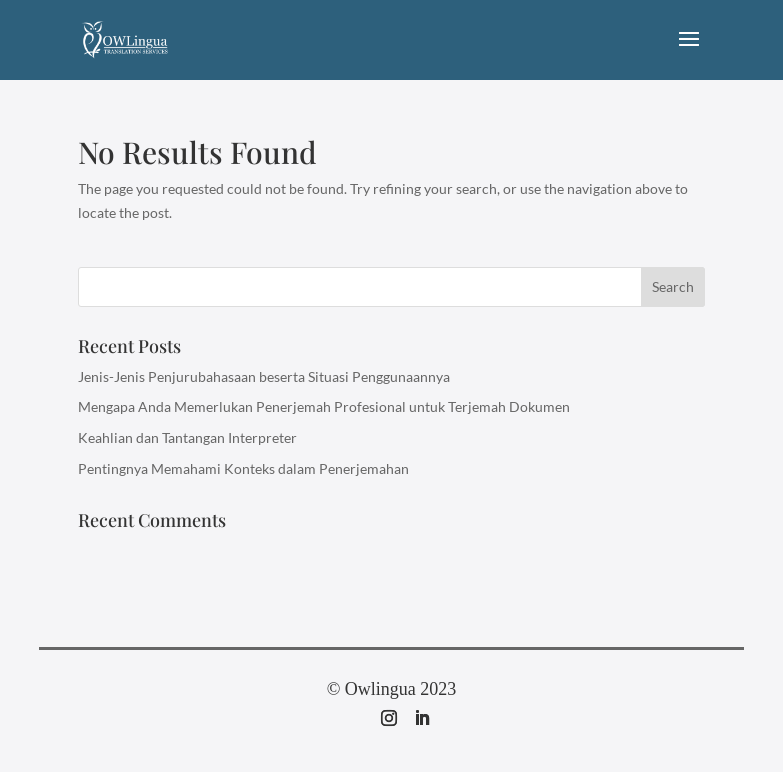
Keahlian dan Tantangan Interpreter (187, 437)
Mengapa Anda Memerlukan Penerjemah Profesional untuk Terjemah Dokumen (324, 406)
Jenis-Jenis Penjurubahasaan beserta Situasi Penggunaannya (264, 376)
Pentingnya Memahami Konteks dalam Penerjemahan (243, 468)
